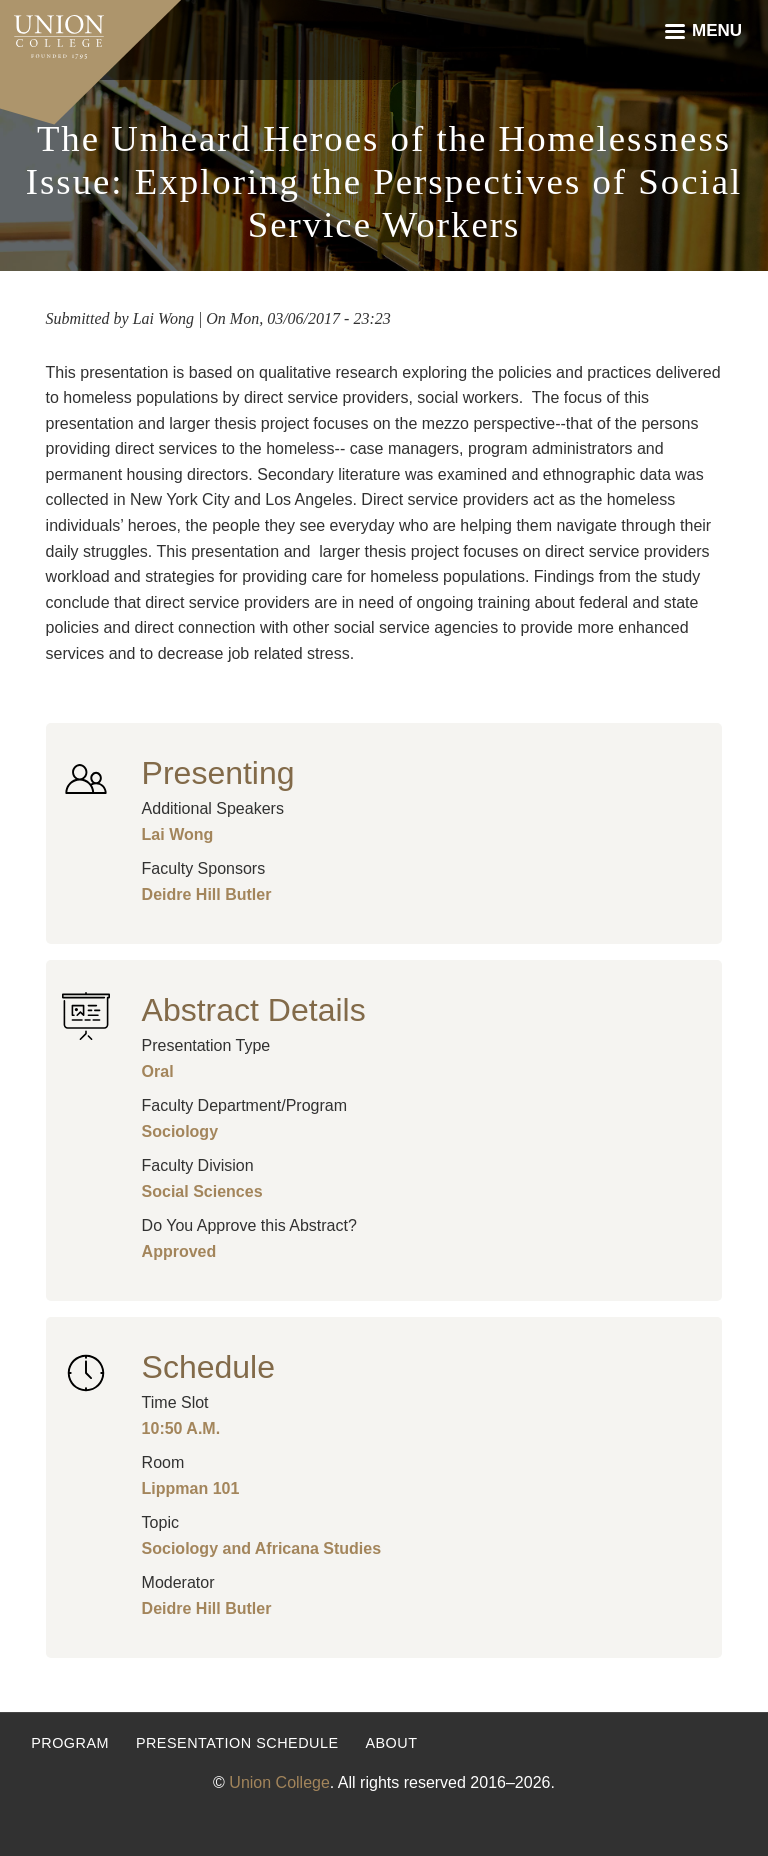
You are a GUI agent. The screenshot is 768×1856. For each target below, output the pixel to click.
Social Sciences (202, 1191)
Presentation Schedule (237, 1743)
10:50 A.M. (181, 1428)
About (391, 1743)
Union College (279, 1782)
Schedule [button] (208, 1367)
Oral (158, 1071)
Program (70, 1743)
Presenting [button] (218, 773)
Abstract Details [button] (254, 1010)
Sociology (180, 1131)
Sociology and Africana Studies (261, 1548)
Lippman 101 (191, 1488)
